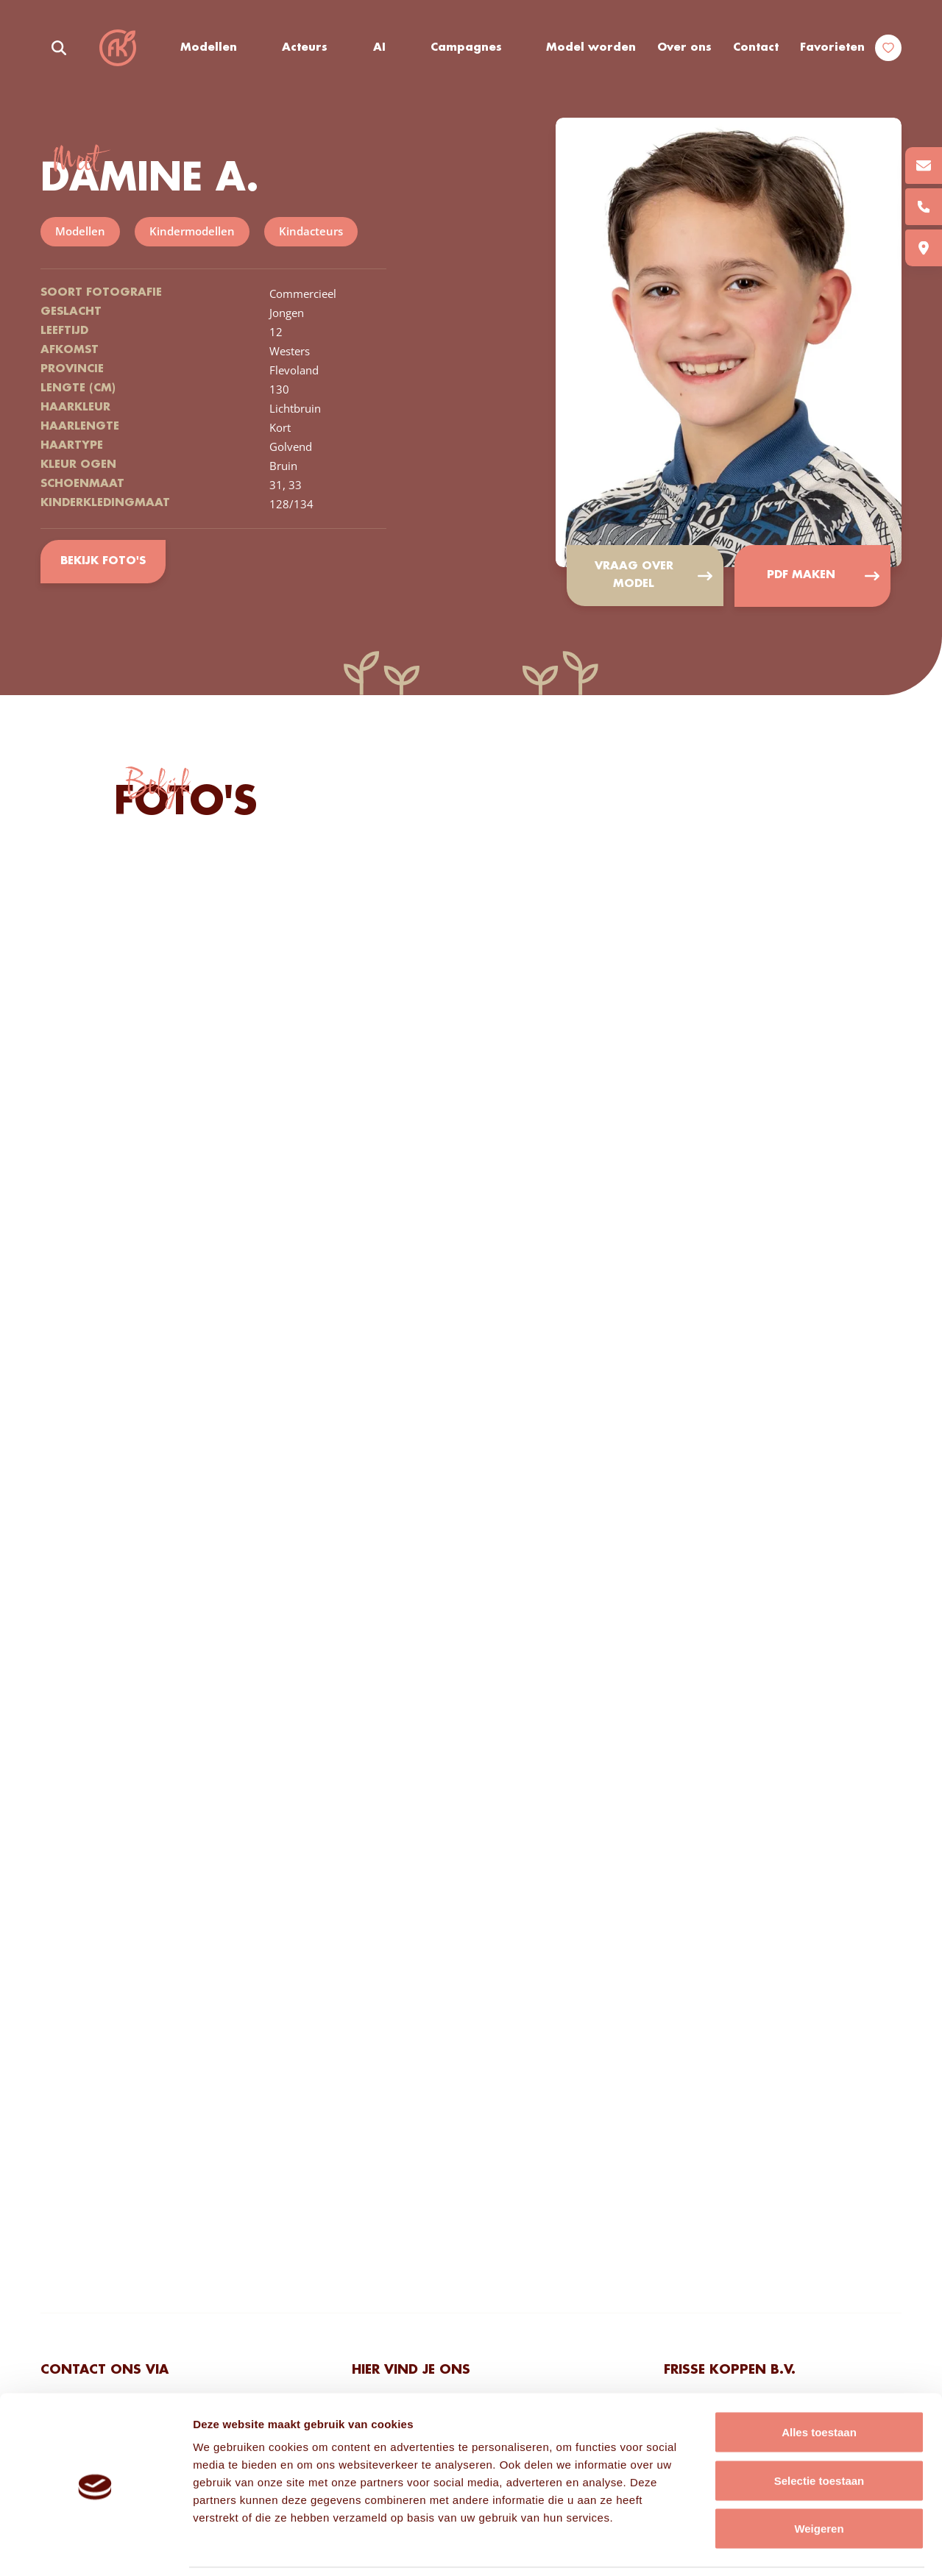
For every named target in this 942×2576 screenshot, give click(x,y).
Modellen (208, 48)
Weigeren (818, 2479)
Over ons (684, 48)
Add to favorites (868, 150)
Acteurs (305, 48)
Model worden (592, 48)
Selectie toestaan (819, 2431)
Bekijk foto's (102, 561)
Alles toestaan (819, 2383)
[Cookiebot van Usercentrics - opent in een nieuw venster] (95, 2547)
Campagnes (467, 48)
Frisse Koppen (117, 47)
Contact (756, 48)
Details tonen (795, 2547)
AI (379, 48)
